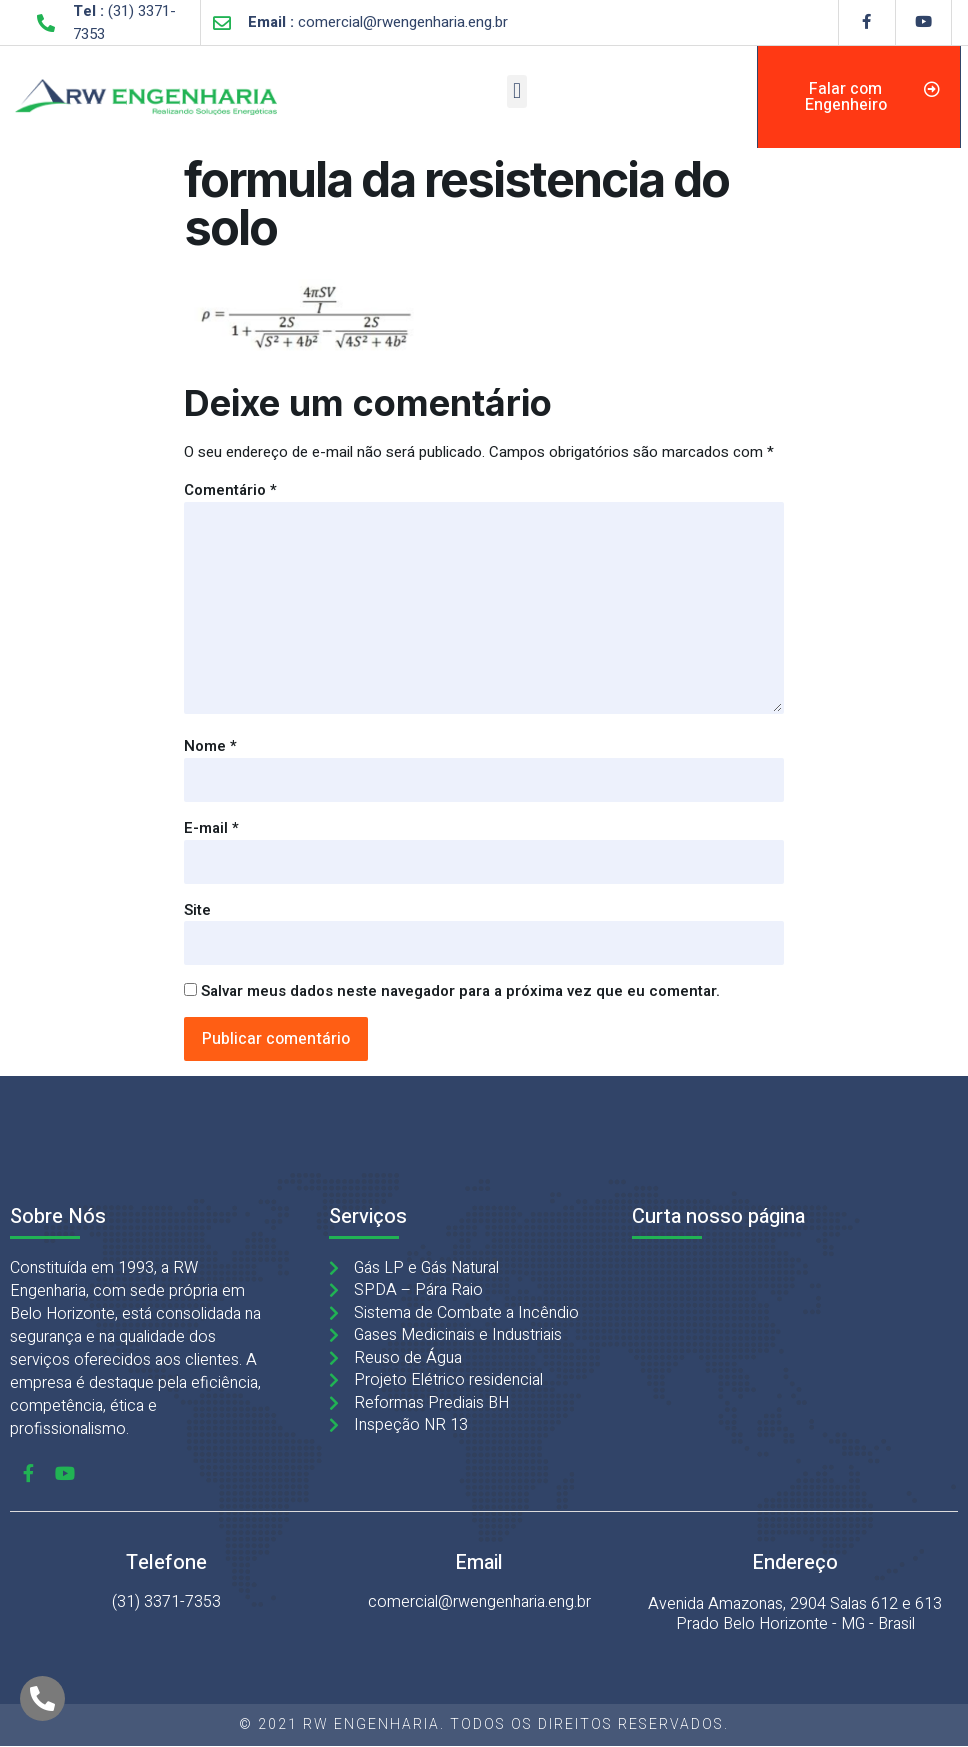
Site (197, 910)
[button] (516, 91)
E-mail (211, 828)
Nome (210, 746)
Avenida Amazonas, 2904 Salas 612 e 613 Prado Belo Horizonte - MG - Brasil (795, 1614)
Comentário (230, 490)
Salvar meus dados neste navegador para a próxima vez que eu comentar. (460, 991)
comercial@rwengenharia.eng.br (479, 1602)
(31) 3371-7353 (166, 1602)
